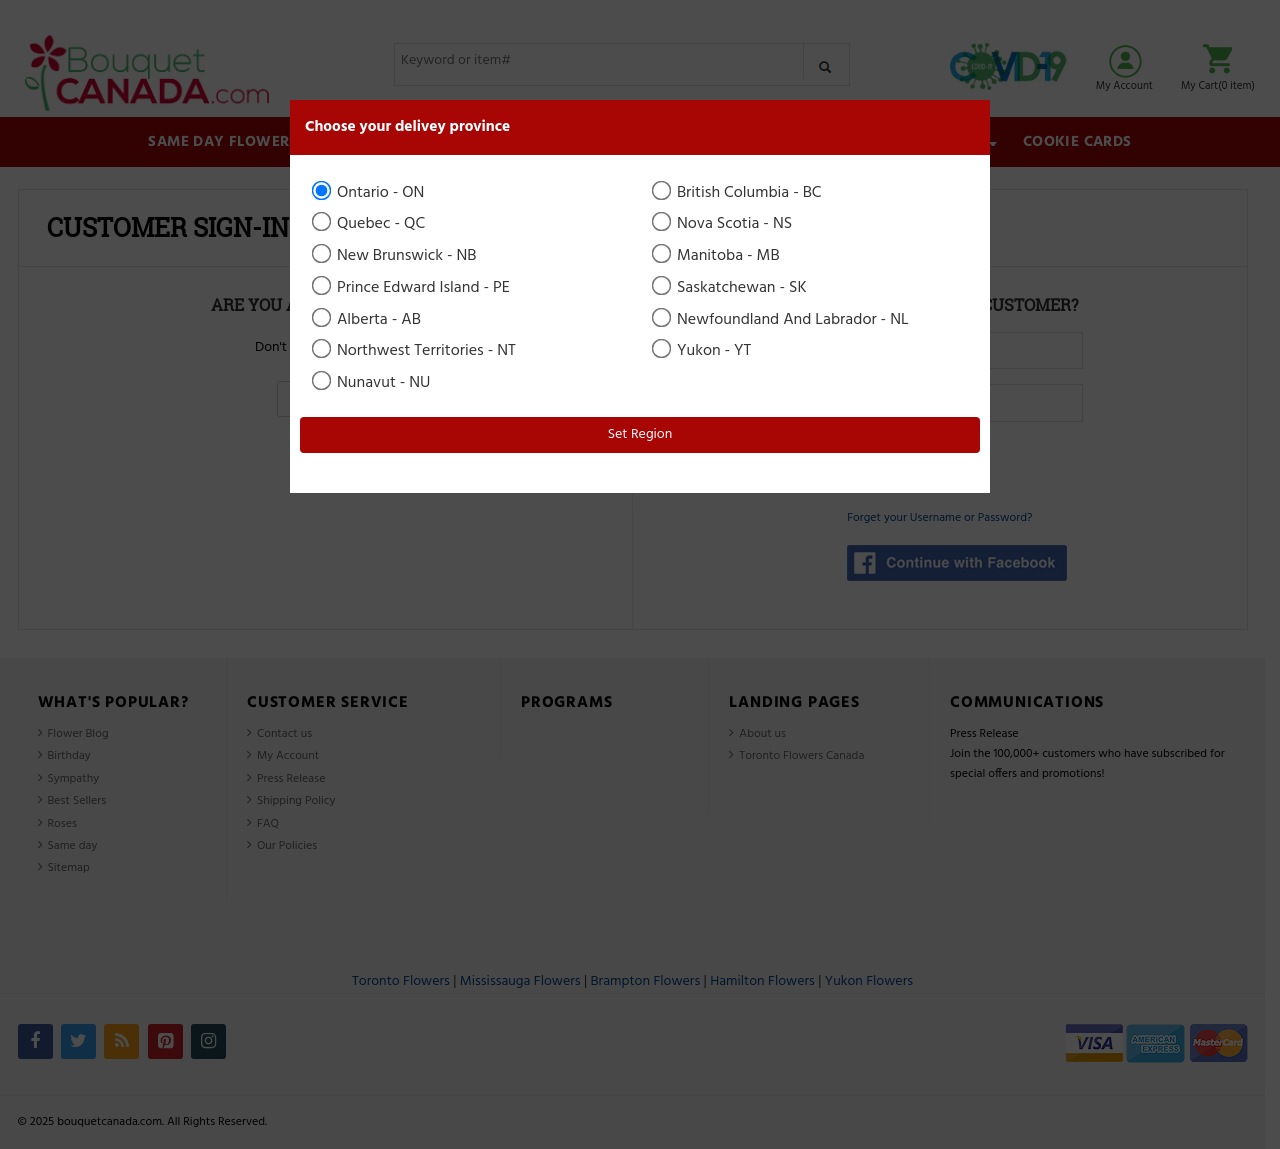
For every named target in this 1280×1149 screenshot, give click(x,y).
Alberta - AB (368, 320)
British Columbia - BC (738, 193)
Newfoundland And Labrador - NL (782, 320)
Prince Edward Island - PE (412, 288)
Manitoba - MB (717, 256)
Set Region (640, 434)
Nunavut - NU (372, 383)
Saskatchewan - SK (731, 288)
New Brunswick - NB (396, 256)
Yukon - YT (703, 351)
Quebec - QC (370, 224)
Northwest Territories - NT (415, 351)
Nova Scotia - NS (723, 224)
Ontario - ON (369, 193)
